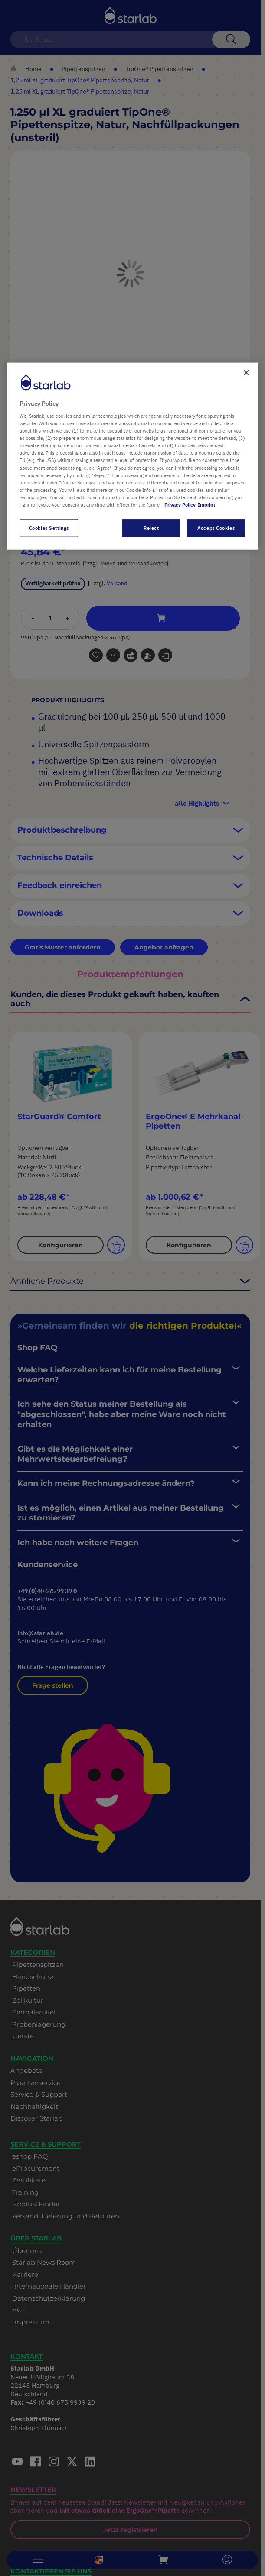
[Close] (246, 372)
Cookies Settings (49, 528)
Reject (151, 528)
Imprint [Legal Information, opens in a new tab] (206, 504)
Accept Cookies (216, 528)
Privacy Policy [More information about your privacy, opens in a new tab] (180, 504)
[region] (132, 455)
